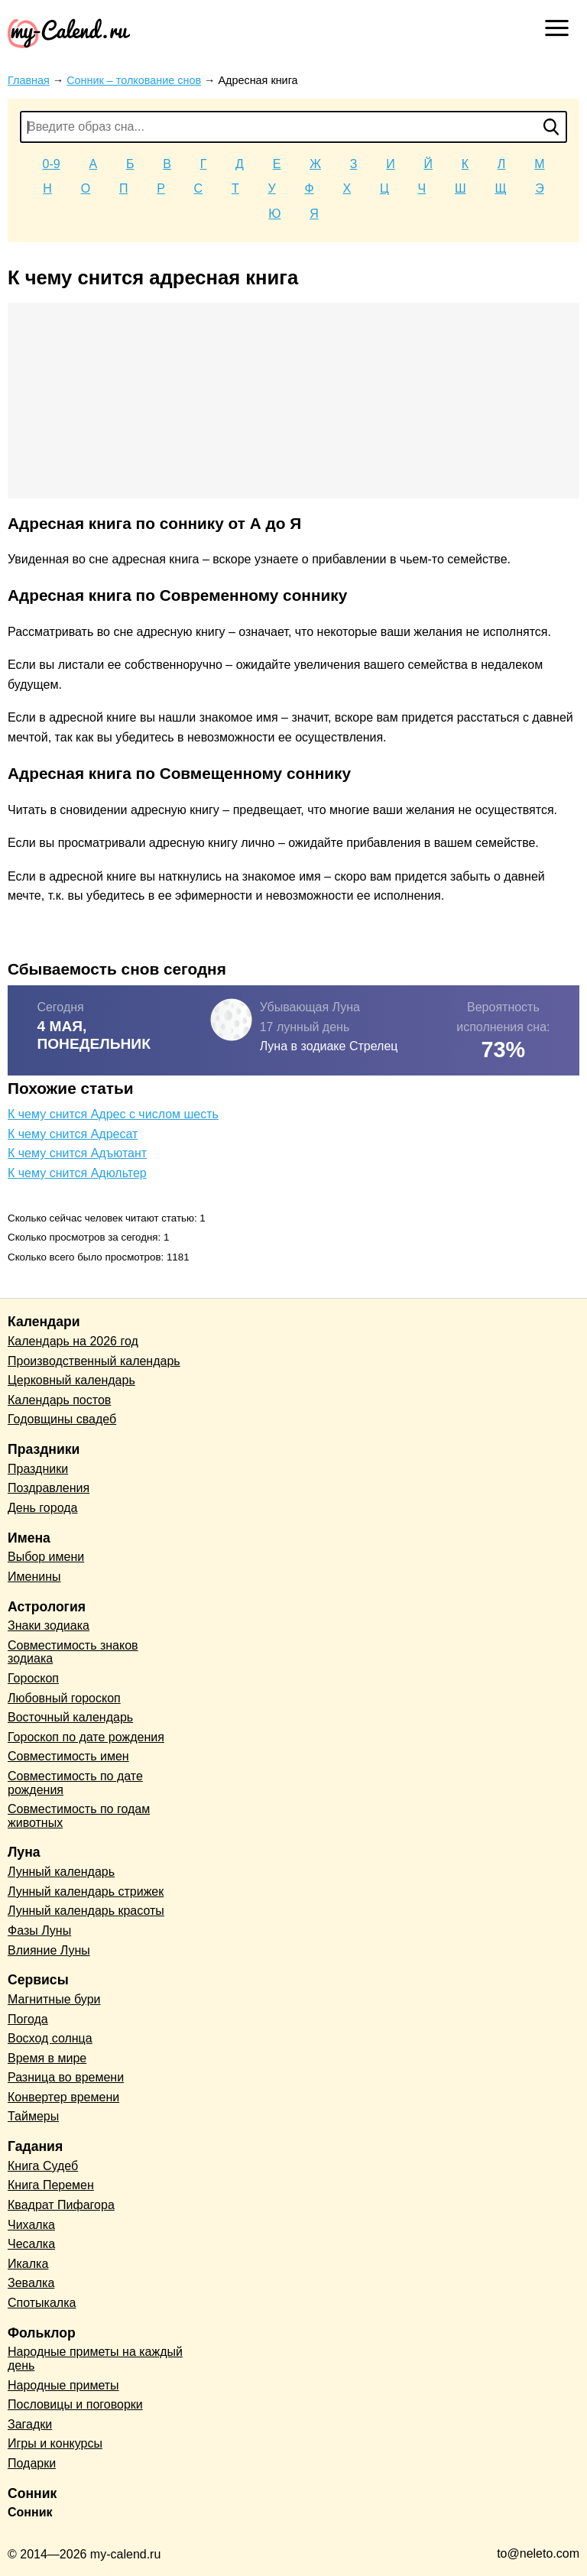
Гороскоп (33, 1678)
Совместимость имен (68, 1756)
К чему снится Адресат (73, 1133)
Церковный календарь (71, 1380)
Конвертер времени (63, 2097)
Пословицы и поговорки (75, 2404)
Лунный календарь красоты (86, 1910)
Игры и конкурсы (55, 2443)
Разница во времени (66, 2077)
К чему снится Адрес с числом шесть (113, 1114)
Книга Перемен (51, 2185)
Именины (34, 1576)
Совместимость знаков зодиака (73, 1652)
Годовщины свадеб (62, 1419)
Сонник (30, 2512)
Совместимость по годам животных (79, 1815)
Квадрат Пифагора (61, 2204)
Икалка (28, 2263)
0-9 (51, 163)
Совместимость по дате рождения (75, 1783)
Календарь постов (59, 1399)
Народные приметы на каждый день (95, 2358)
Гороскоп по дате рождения (86, 1737)
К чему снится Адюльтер (77, 1172)
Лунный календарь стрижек (86, 1891)
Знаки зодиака (48, 1625)
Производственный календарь (94, 1361)
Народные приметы (63, 2385)
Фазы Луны (39, 1930)
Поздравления (48, 1487)
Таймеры (33, 2116)
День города (42, 1507)
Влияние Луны (49, 1950)
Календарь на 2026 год (73, 1341)
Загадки (30, 2424)
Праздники (38, 1468)
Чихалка (31, 2224)
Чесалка (31, 2243)
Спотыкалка (42, 2302)
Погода (28, 2019)
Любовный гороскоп (64, 1698)
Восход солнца (50, 2038)
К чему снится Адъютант (77, 1153)
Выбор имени (46, 1556)
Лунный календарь (61, 1871)
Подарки (32, 2463)
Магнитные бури (54, 1999)
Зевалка (31, 2282)
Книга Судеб (43, 2165)
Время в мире (47, 2058)
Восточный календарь (70, 1717)
